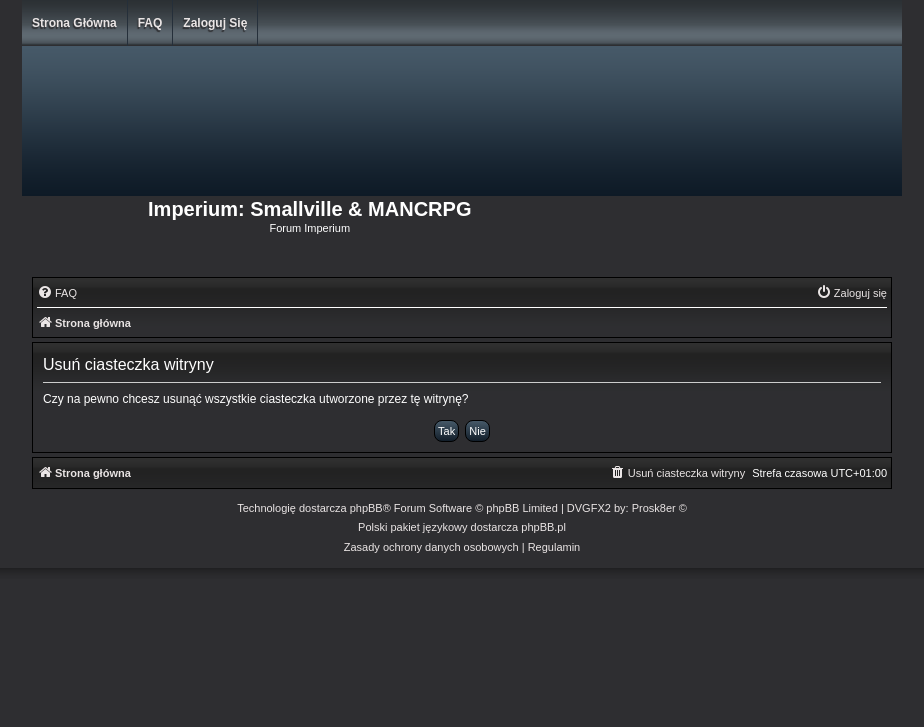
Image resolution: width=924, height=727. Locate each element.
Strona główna (74, 23)
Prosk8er (654, 508)
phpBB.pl (543, 527)
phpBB (366, 508)
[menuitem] (57, 293)
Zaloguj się (215, 23)
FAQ (150, 23)
